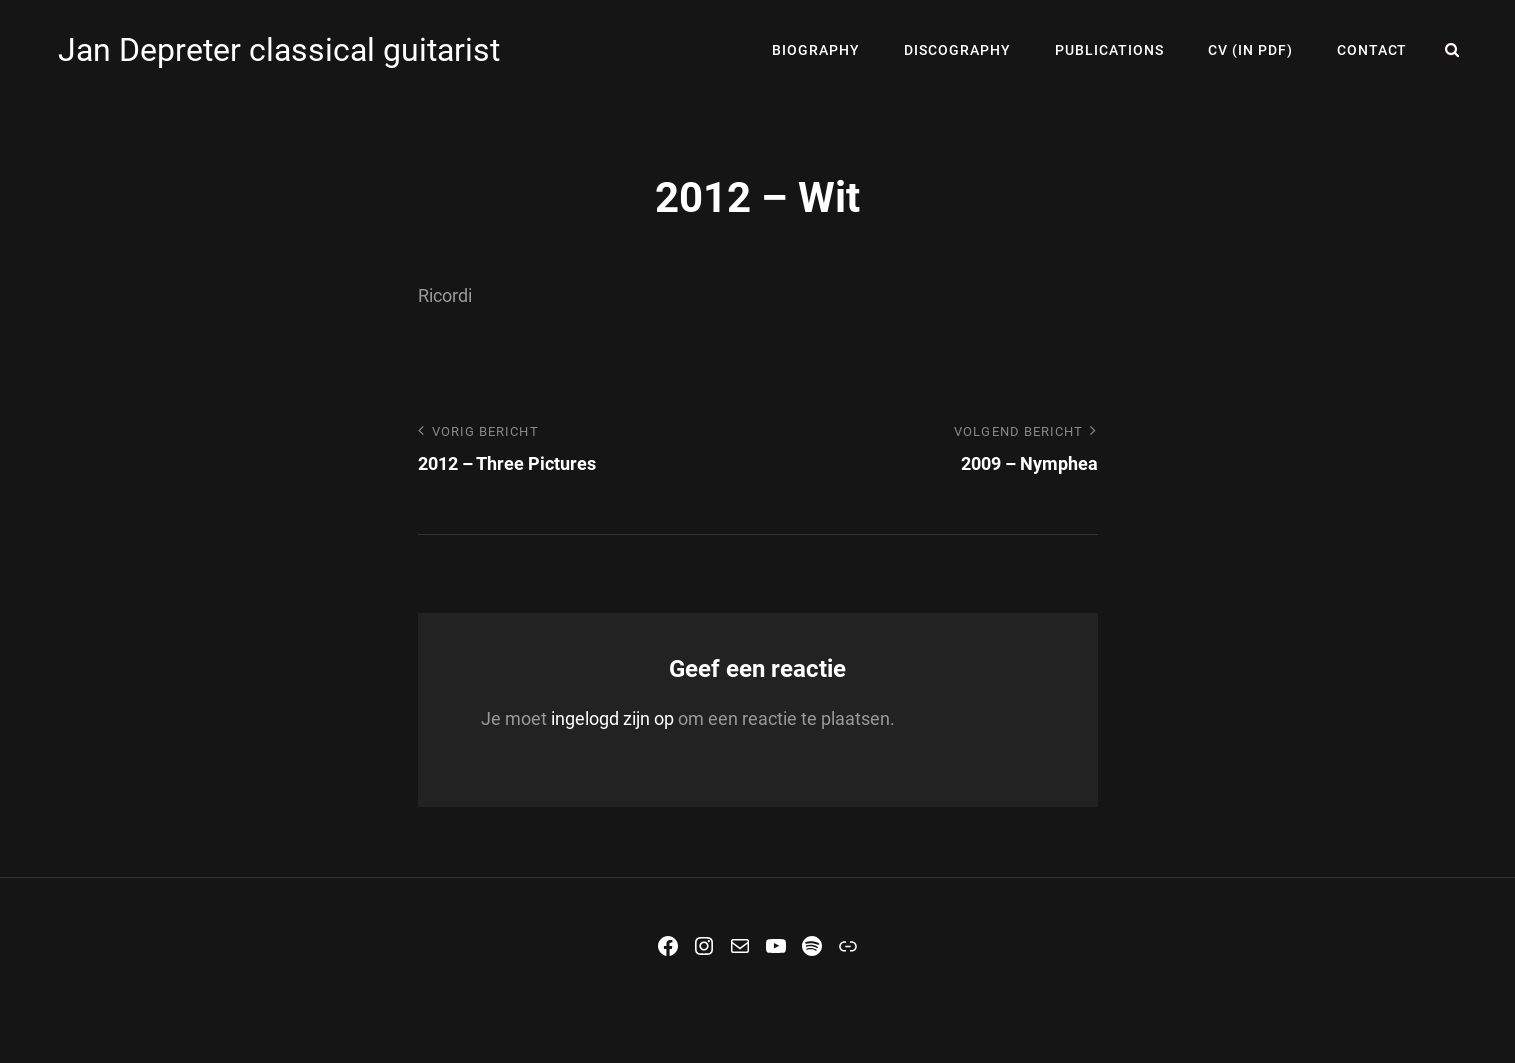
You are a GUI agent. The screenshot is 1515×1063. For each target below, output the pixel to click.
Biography (816, 50)
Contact (1372, 50)
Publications (1109, 50)
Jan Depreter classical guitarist (279, 50)
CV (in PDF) (1250, 50)
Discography (957, 50)
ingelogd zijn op (612, 718)
